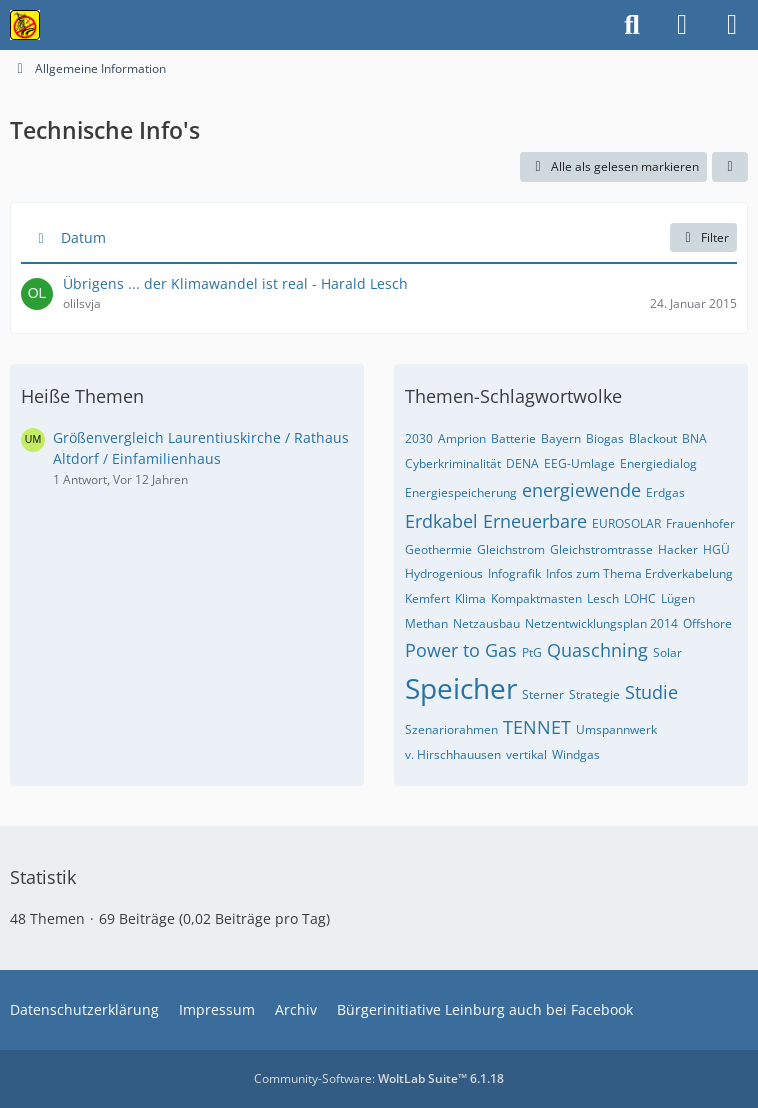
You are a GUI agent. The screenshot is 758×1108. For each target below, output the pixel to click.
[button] (730, 167)
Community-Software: (379, 1078)
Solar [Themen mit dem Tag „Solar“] (667, 652)
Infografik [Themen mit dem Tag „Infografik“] (514, 573)
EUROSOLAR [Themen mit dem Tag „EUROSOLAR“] (626, 523)
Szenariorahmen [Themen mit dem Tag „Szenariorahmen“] (451, 729)
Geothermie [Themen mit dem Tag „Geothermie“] (438, 549)
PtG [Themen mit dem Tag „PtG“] (532, 652)
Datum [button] (83, 237)
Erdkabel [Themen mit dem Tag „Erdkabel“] (441, 521)
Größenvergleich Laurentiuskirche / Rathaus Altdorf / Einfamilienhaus (201, 448)
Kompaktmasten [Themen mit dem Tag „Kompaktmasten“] (536, 598)
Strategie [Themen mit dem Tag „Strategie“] (594, 694)
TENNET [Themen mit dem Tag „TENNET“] (537, 727)
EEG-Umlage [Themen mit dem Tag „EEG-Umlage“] (579, 463)
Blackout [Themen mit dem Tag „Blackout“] (653, 438)
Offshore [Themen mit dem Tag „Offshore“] (707, 623)
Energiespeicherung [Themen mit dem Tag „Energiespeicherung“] (461, 492)
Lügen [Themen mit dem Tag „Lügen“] (678, 598)
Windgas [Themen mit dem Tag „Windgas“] (576, 754)
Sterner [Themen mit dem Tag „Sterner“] (543, 694)
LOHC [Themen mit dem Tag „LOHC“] (640, 598)
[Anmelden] (682, 25)
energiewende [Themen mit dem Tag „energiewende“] (581, 490)
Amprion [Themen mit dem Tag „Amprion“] (462, 438)
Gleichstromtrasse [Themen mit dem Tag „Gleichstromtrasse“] (601, 549)
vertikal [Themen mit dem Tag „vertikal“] (526, 754)
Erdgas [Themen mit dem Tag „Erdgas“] (665, 492)
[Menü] (732, 25)
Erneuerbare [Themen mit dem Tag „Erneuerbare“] (535, 521)
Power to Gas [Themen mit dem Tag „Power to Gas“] (461, 650)
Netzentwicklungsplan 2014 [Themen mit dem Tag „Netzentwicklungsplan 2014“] (601, 623)
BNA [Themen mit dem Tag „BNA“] (694, 438)
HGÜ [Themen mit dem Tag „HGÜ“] (716, 549)
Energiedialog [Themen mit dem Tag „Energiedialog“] (658, 463)
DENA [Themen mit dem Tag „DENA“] (522, 463)
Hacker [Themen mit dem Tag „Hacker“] (678, 549)
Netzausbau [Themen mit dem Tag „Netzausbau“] (486, 623)
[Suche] (632, 25)
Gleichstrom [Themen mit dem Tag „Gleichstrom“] (511, 549)
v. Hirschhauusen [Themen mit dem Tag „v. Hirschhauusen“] (453, 754)
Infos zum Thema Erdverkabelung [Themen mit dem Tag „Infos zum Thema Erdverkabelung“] (639, 573)
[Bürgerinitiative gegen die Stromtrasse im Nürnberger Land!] (25, 25)
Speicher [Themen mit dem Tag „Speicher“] (461, 688)
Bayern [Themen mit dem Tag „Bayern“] (561, 438)
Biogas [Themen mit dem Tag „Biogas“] (605, 438)
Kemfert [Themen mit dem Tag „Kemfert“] (427, 598)
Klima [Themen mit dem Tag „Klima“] (470, 598)
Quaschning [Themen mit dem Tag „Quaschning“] (597, 650)
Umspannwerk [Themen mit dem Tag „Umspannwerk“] (616, 729)
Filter (703, 237)
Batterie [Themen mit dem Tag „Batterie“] (513, 438)
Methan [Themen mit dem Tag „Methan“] (426, 623)
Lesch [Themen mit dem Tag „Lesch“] (603, 598)
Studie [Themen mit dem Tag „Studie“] (651, 692)
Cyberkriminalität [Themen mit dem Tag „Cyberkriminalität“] (453, 463)
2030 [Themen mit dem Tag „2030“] (419, 438)
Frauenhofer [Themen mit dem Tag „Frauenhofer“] (700, 523)
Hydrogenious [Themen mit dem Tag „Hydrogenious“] (444, 573)
